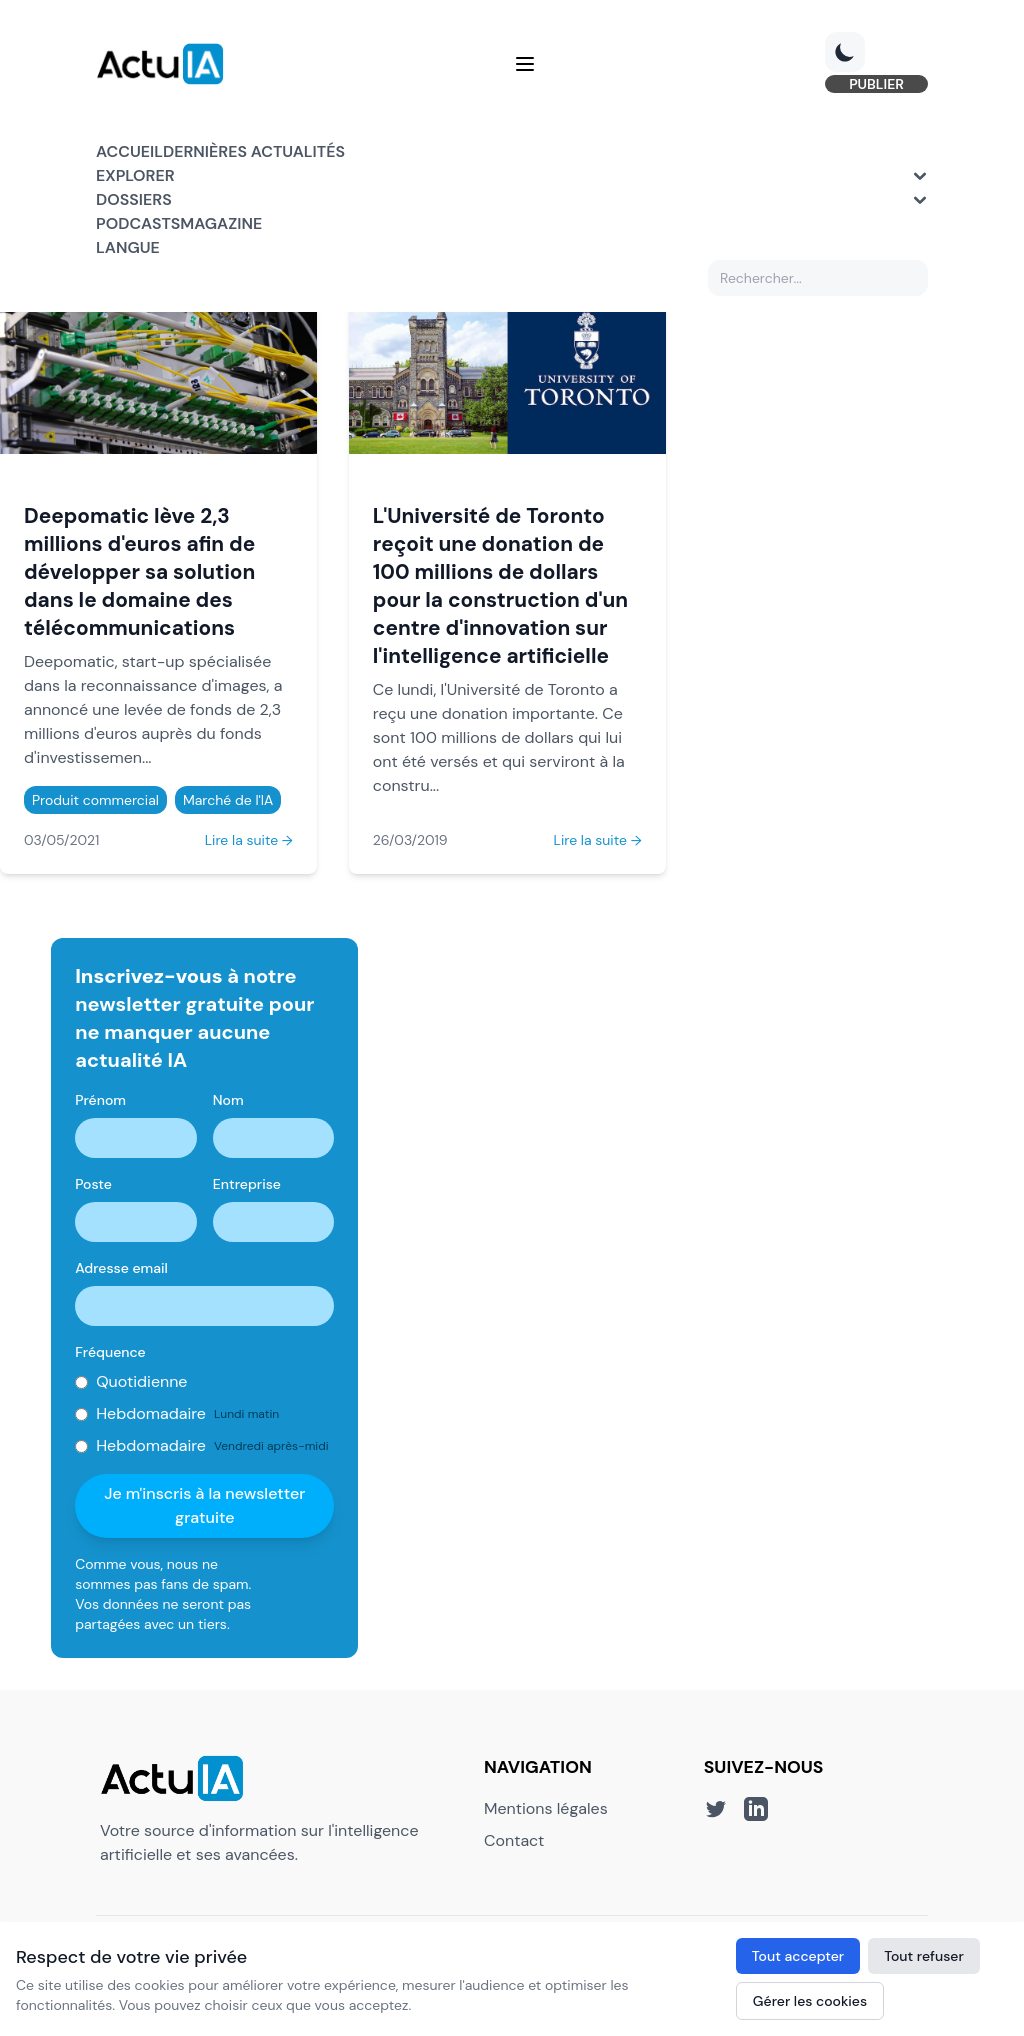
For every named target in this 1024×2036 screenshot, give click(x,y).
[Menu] (525, 64)
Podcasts (138, 223)
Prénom (100, 1100)
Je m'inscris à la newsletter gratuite (204, 1505)
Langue (128, 247)
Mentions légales (546, 1808)
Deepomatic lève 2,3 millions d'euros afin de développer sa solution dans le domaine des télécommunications (139, 571)
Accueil (129, 151)
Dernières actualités (254, 151)
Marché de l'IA (228, 800)
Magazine (221, 223)
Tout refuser (924, 1956)
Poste (93, 1184)
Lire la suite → (249, 840)
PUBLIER (876, 84)
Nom (228, 1100)
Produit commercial (95, 800)
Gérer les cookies (810, 2001)
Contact (514, 1840)
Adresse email (121, 1268)
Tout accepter (798, 1956)
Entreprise (247, 1184)
